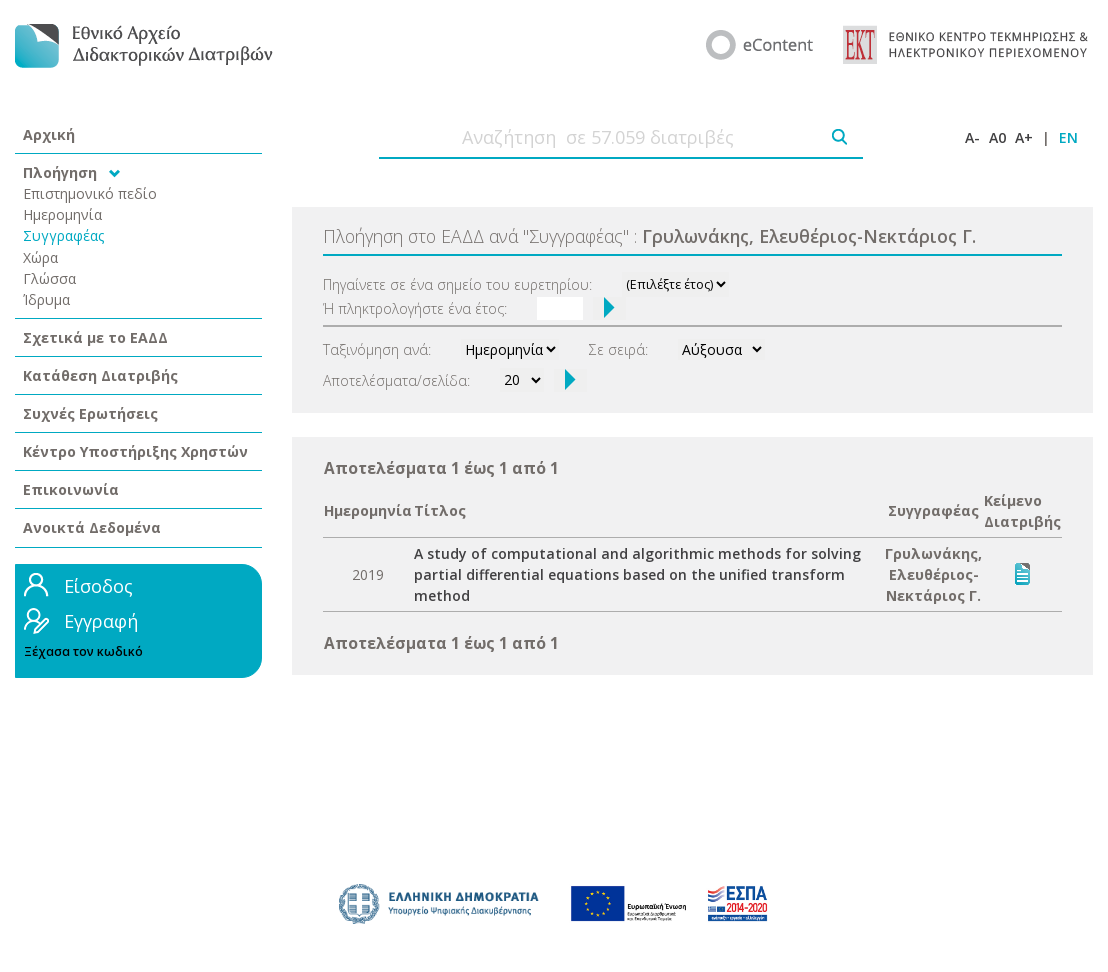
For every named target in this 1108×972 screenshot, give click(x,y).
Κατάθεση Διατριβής (100, 375)
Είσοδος (98, 586)
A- (972, 137)
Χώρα (40, 257)
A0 (997, 137)
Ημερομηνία (62, 214)
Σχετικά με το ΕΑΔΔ (95, 337)
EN (1068, 137)
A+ (1024, 137)
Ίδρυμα (46, 299)
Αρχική (49, 134)
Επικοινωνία (71, 489)
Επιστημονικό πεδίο (90, 193)
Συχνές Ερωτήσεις (90, 413)
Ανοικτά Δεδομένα (92, 527)
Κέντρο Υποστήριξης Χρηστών (135, 451)
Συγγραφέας (64, 235)
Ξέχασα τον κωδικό (83, 651)
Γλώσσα (49, 278)
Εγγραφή (101, 621)
